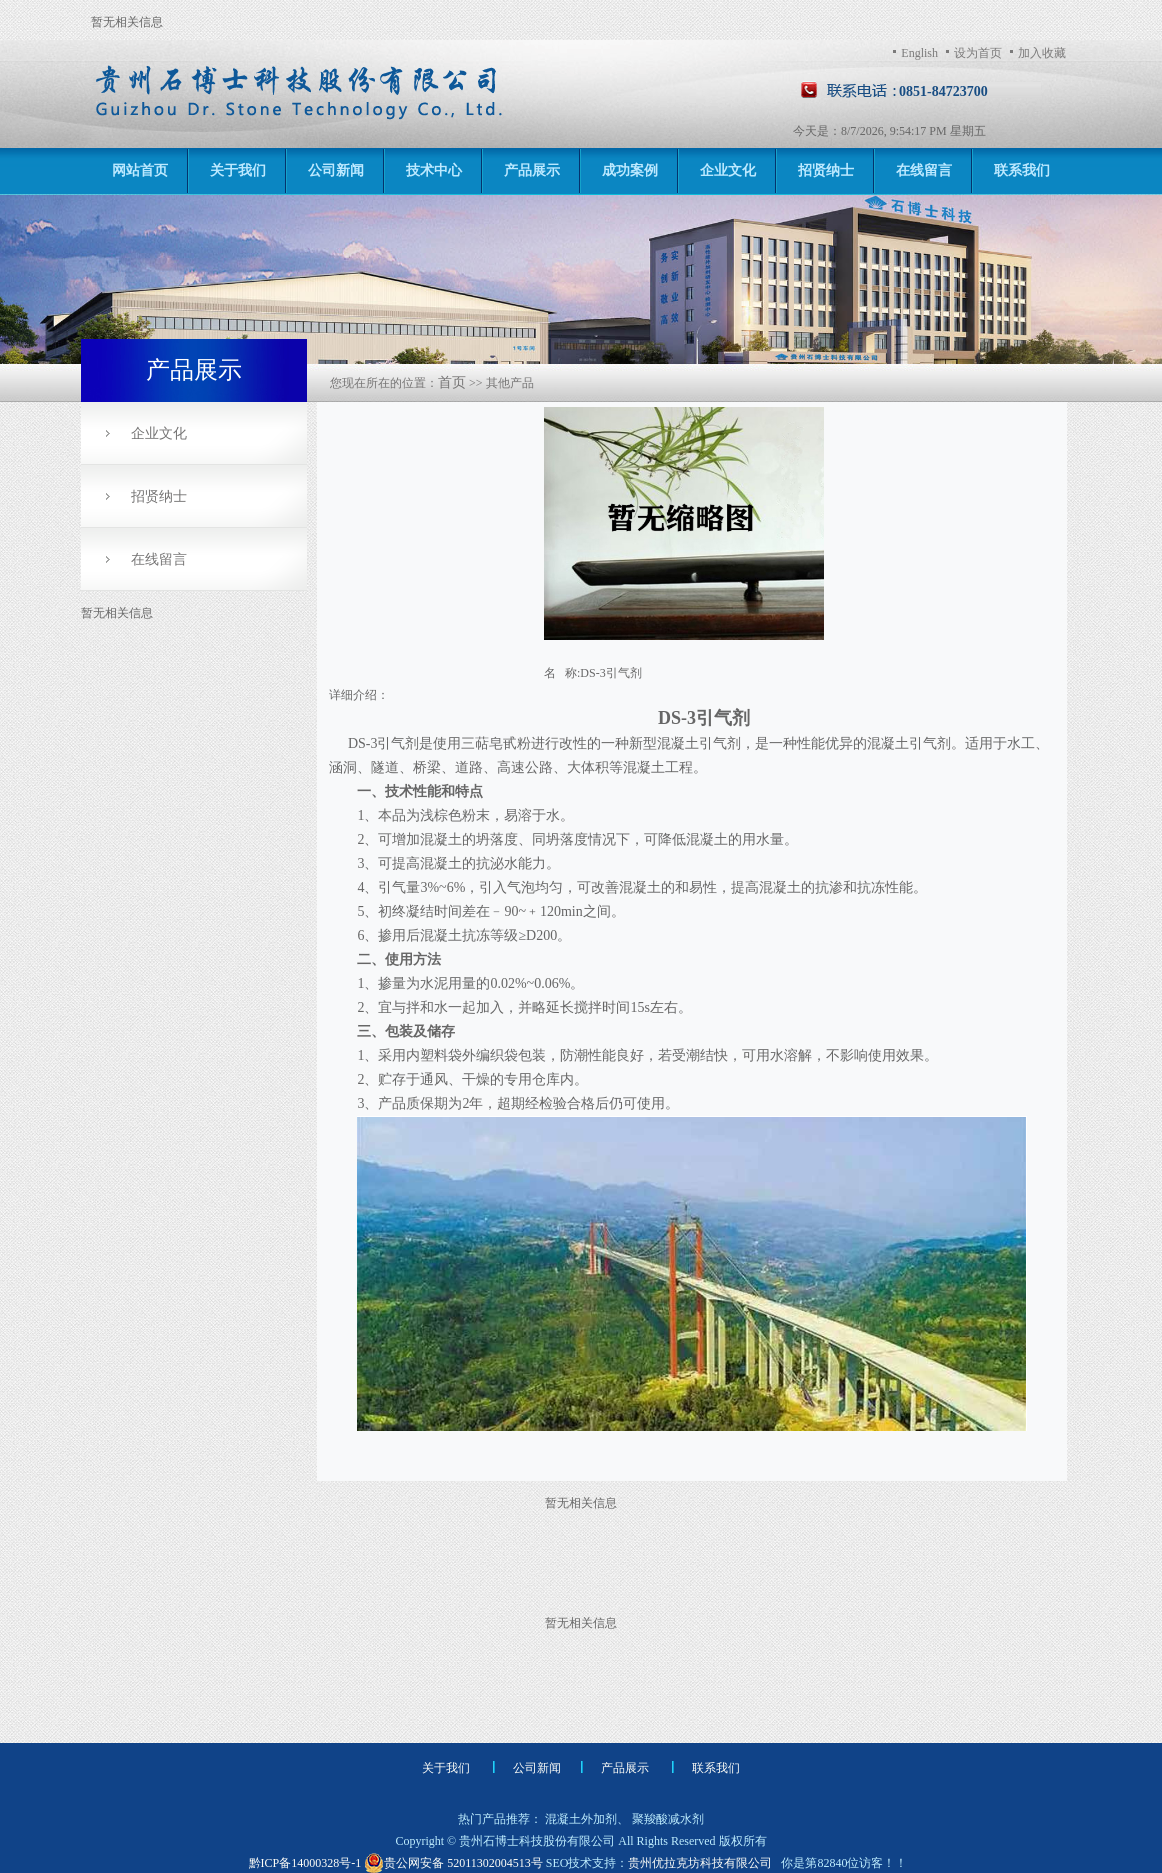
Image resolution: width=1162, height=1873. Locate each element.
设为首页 (978, 53)
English (919, 53)
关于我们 (238, 170)
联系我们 (1022, 170)
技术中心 (434, 170)
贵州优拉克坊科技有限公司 (700, 1863)
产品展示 (532, 170)
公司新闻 (336, 170)
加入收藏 (1042, 53)
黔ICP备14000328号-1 (307, 1863)
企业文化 (728, 170)
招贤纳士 (826, 170)
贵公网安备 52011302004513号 (453, 1863)
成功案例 (630, 170)
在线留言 (924, 170)
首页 (452, 382)
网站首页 (140, 170)
